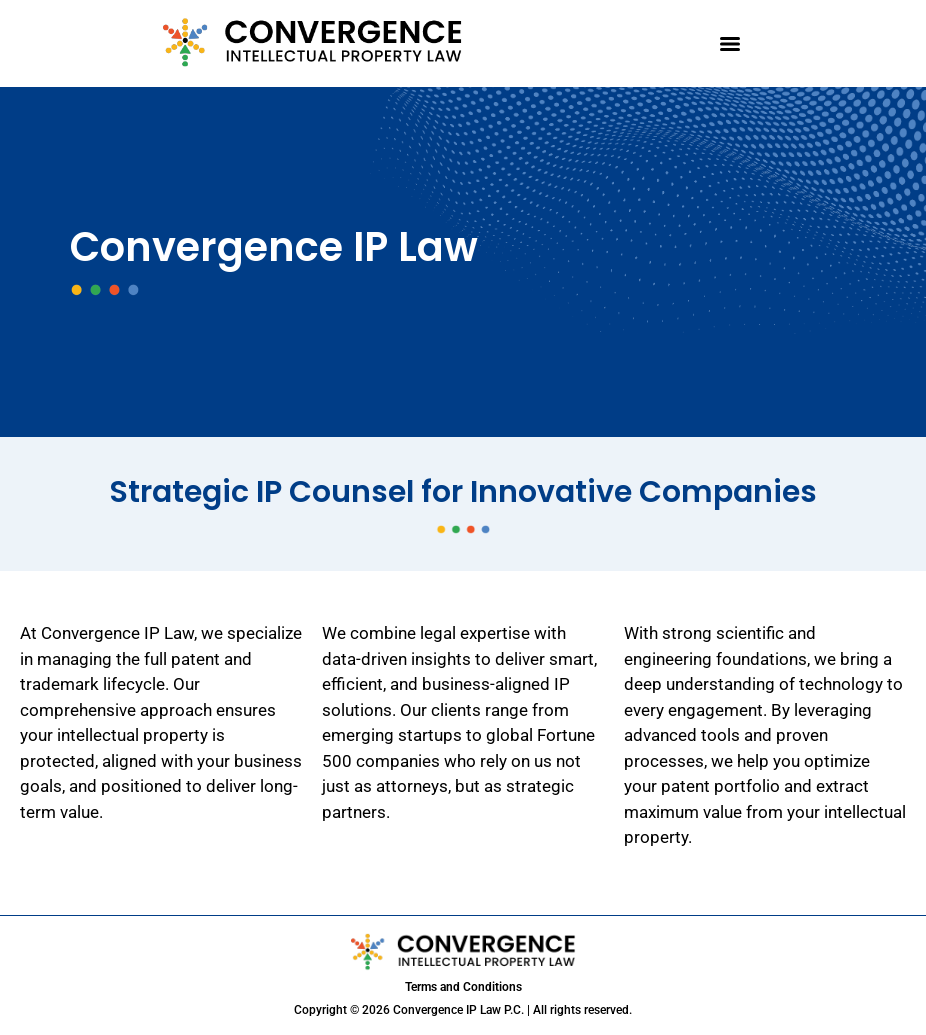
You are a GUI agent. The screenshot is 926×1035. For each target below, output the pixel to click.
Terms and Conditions (463, 987)
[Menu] (730, 44)
